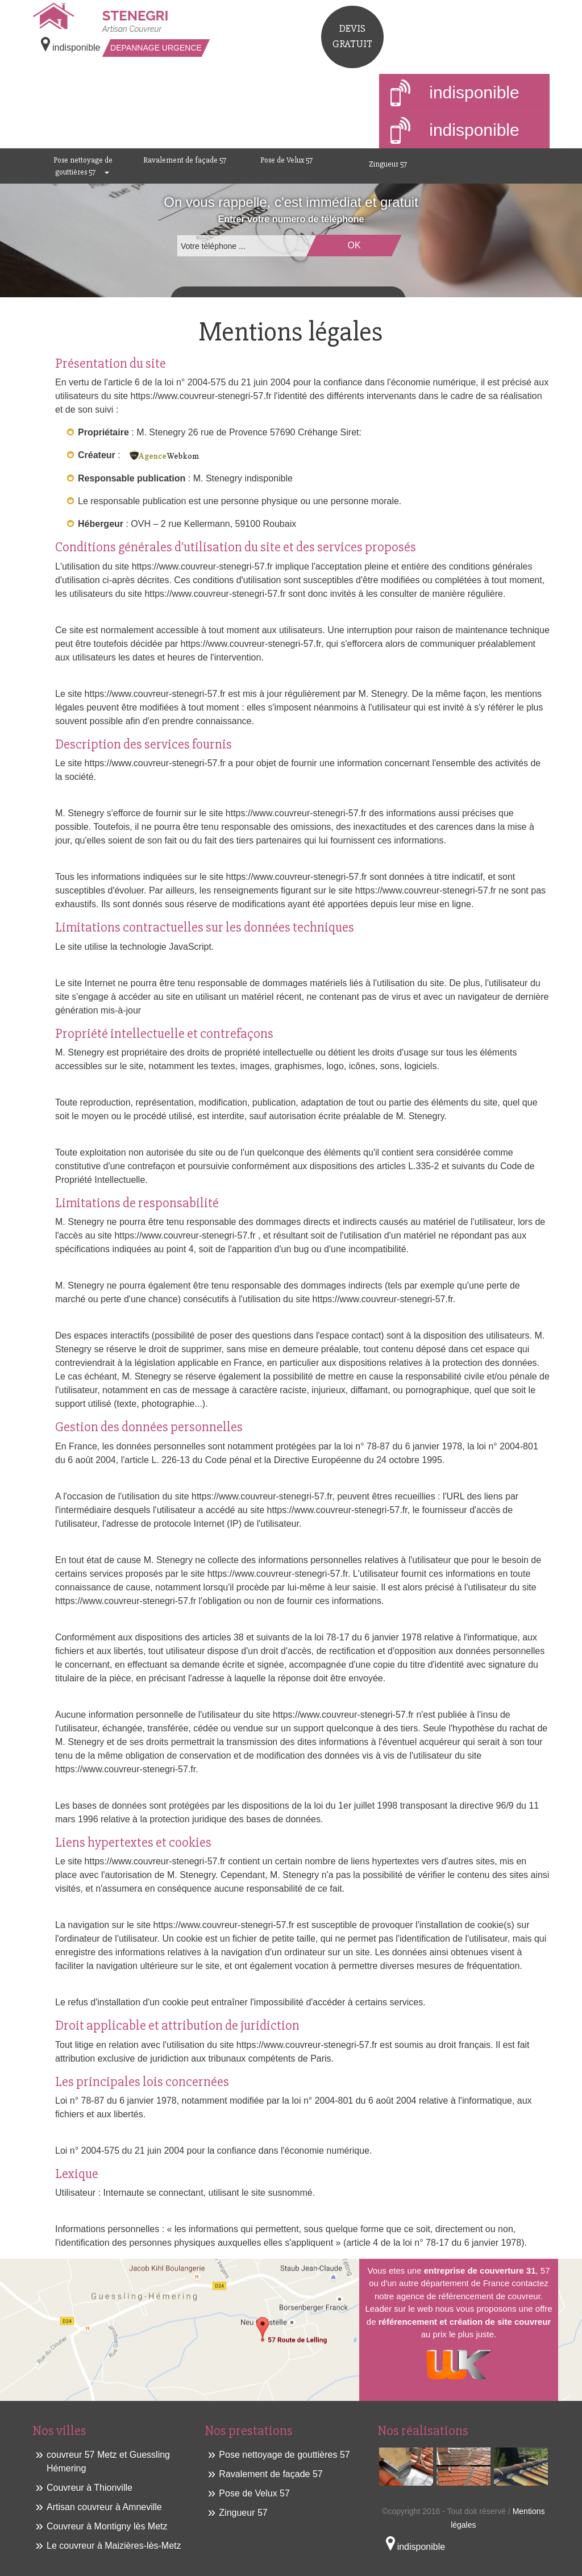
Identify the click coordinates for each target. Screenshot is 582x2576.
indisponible (454, 94)
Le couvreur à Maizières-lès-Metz (114, 2545)
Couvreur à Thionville (89, 2487)
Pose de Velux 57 (286, 160)
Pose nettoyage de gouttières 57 (83, 166)
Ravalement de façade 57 (184, 160)
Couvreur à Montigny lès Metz (107, 2526)
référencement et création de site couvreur (465, 2321)
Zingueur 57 (388, 164)
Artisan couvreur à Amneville (104, 2507)
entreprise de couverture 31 (480, 2270)
